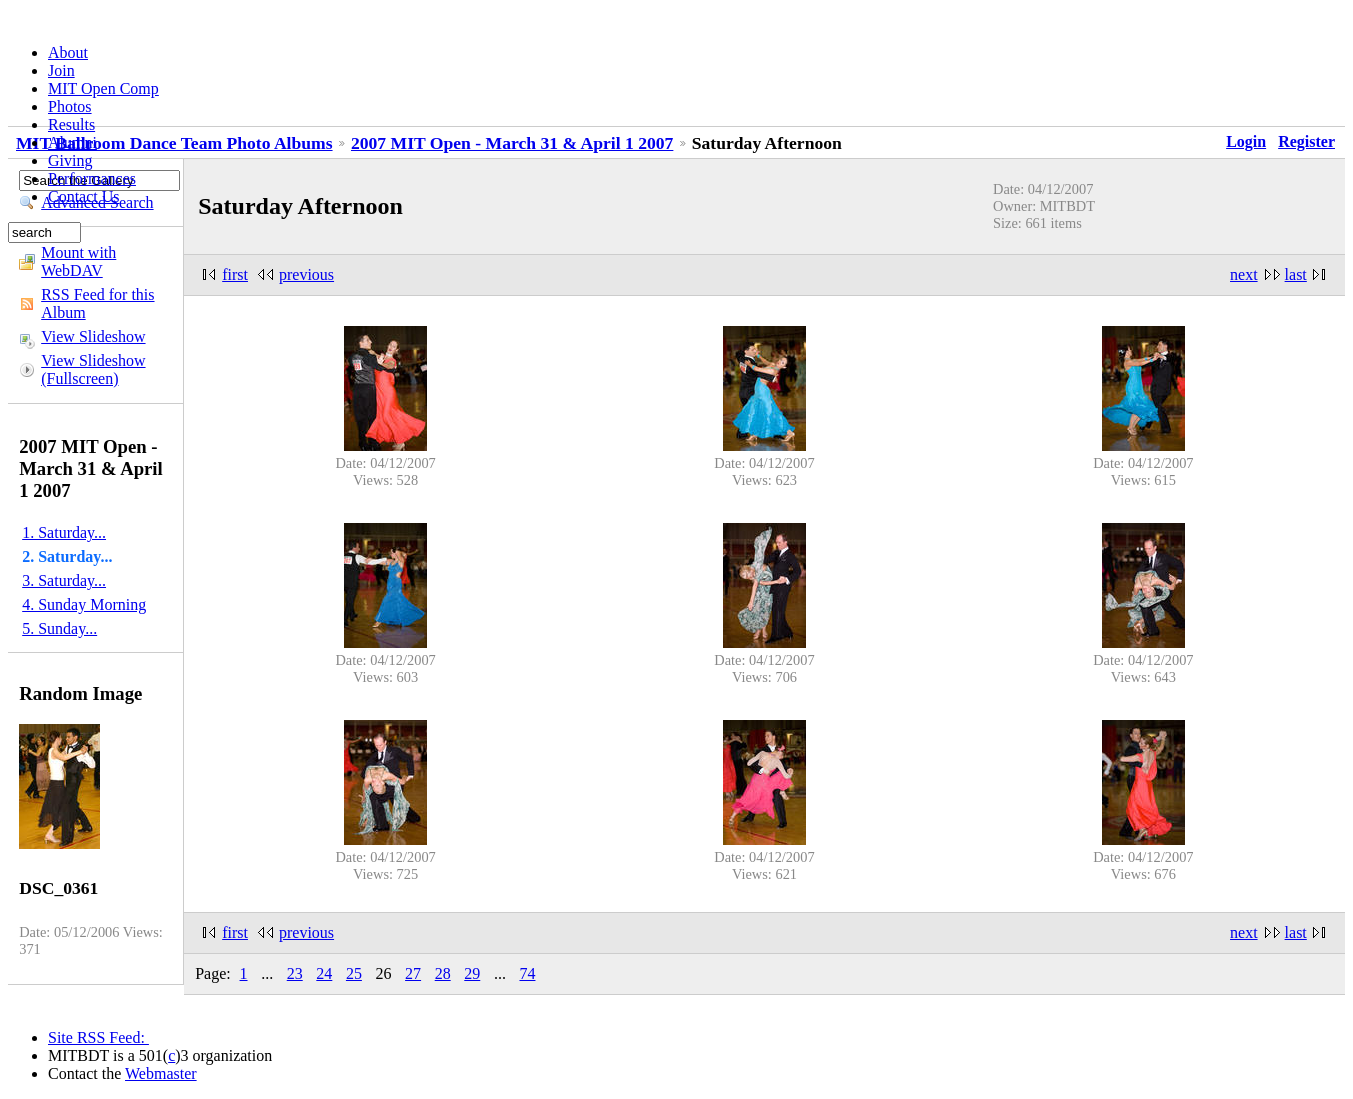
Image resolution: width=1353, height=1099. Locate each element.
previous (306, 274)
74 (527, 973)
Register (1306, 141)
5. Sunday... (59, 628)
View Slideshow (93, 336)
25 (354, 973)
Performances (92, 178)
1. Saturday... (64, 532)
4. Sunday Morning (84, 604)
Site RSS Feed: (98, 1037)
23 (295, 973)
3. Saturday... (64, 580)
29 (472, 973)
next (1244, 274)
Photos (70, 106)
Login (1246, 141)
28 (443, 973)
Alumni (72, 142)
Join (61, 70)
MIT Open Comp (103, 88)
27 (413, 973)
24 (324, 973)
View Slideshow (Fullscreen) (93, 369)
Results (71, 124)
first (235, 274)
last (1296, 274)
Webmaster (161, 1073)
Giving (70, 160)
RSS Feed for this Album (97, 303)
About (68, 52)
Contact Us (84, 196)
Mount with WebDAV (78, 261)
